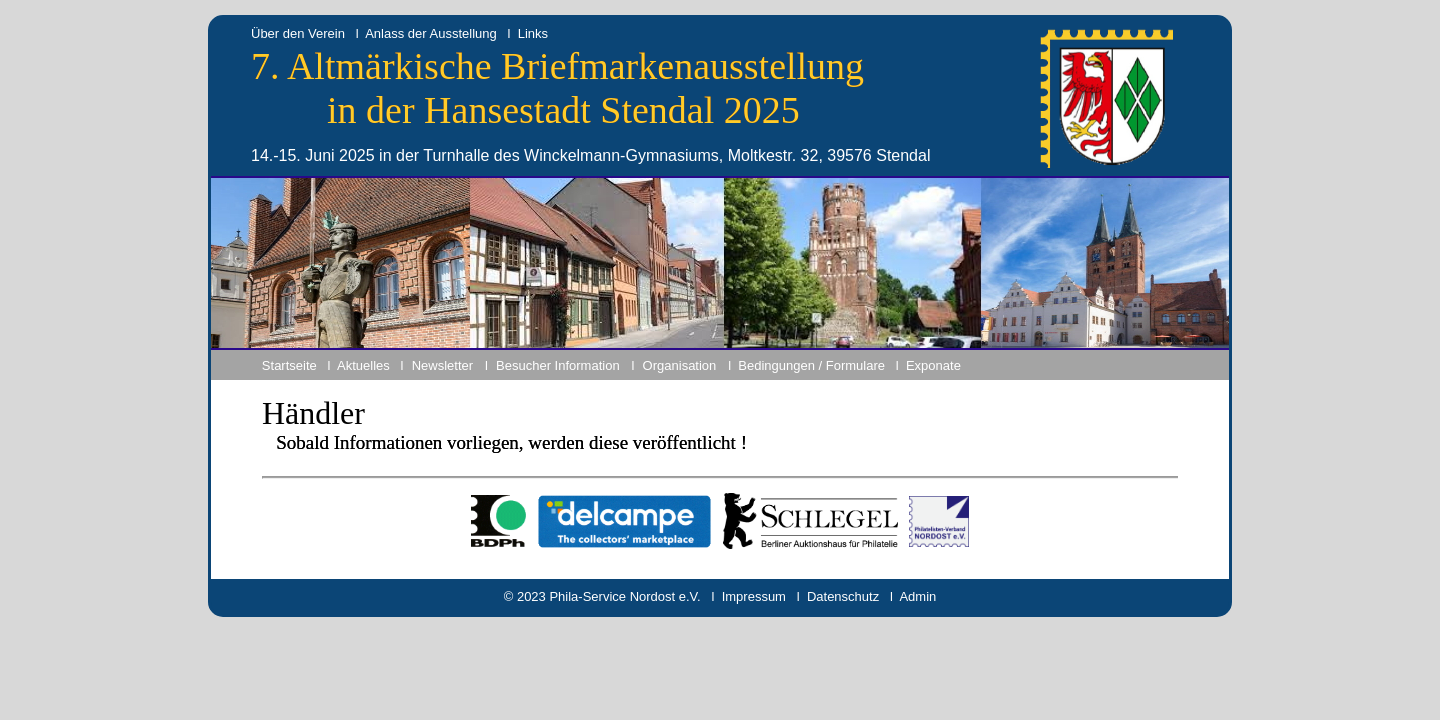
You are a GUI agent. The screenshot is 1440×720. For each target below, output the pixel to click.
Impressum (754, 596)
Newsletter (442, 365)
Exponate (933, 365)
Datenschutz (843, 596)
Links (533, 33)
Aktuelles (363, 365)
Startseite (289, 365)
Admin (917, 596)
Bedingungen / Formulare (811, 365)
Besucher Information (558, 365)
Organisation (680, 365)
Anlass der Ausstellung (431, 33)
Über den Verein (298, 33)
